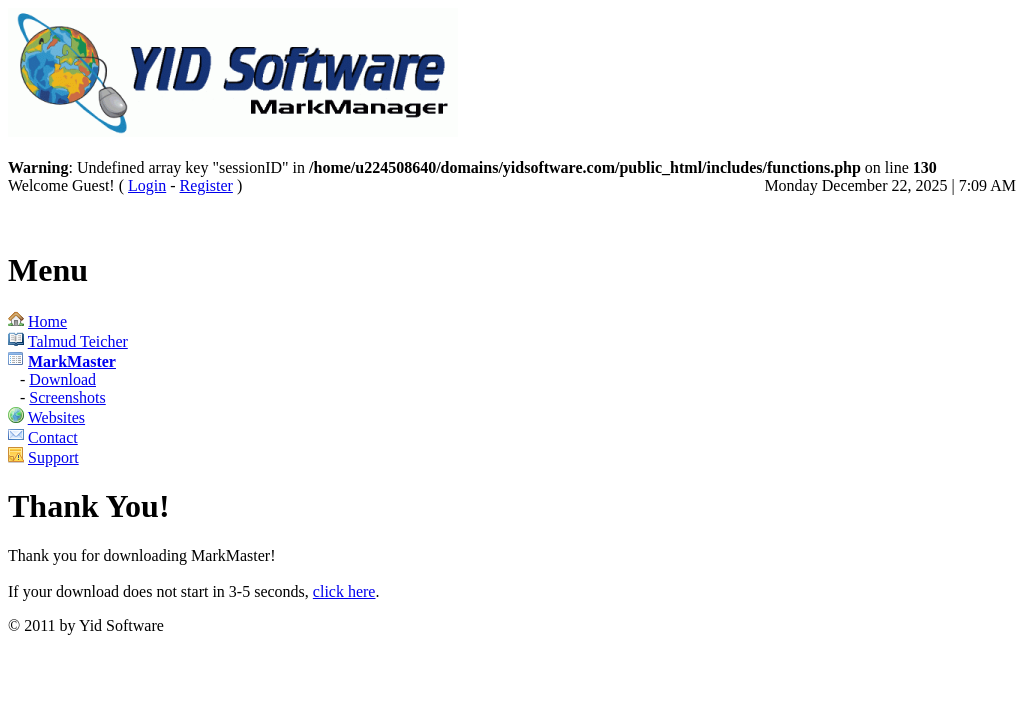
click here (344, 591)
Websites (56, 417)
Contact (53, 437)
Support (53, 457)
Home (47, 321)
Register (206, 185)
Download (62, 379)
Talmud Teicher (78, 341)
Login (147, 185)
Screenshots (67, 397)
